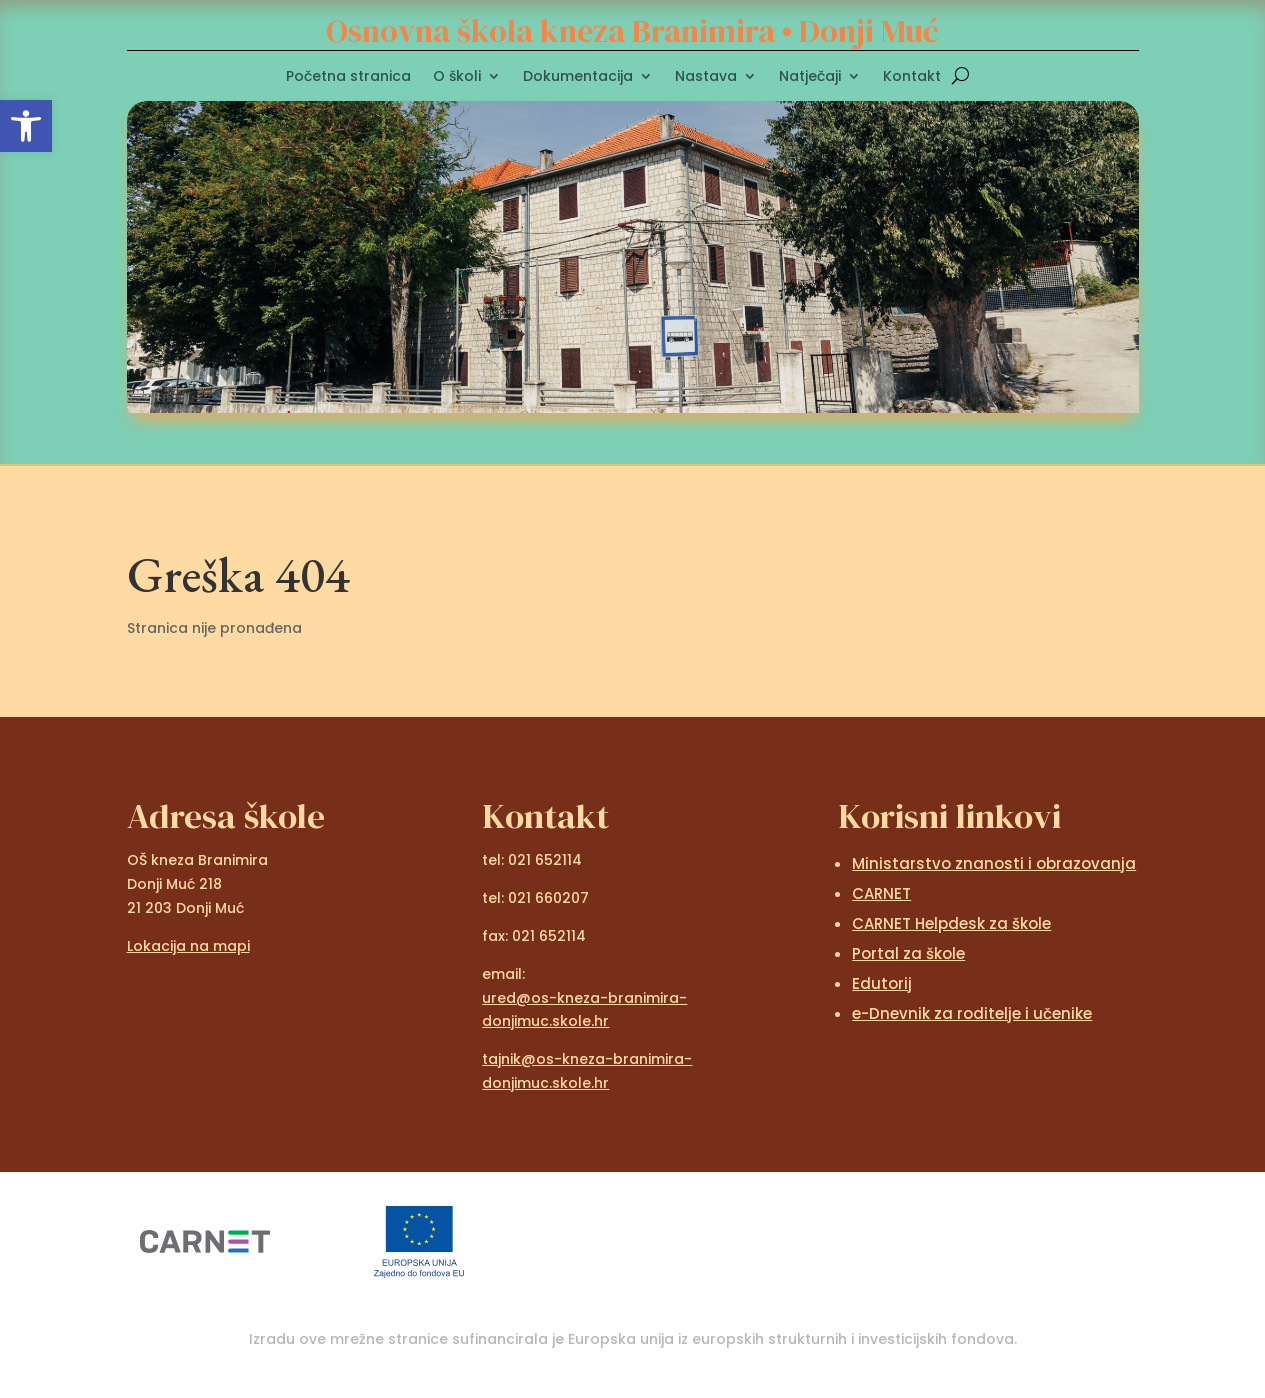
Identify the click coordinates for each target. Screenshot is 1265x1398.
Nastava (706, 77)
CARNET (881, 893)
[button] (26, 126)
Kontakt (912, 77)
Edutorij (882, 983)
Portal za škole (908, 953)
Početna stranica (348, 77)
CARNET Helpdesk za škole (951, 923)
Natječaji (810, 77)
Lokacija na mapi (188, 946)
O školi (457, 77)
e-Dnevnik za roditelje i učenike (972, 1013)
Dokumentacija (578, 77)
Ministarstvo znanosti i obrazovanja (994, 863)
